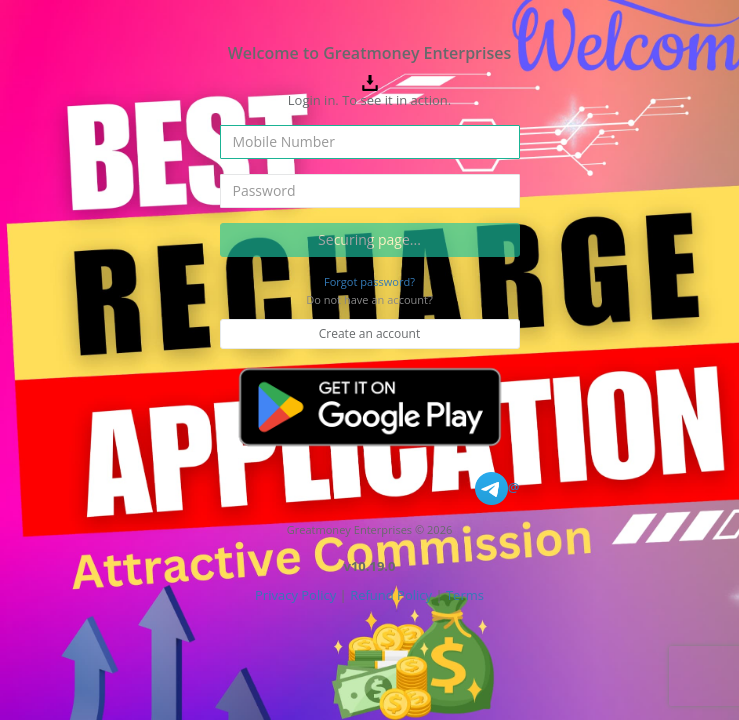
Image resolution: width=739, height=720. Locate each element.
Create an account (370, 333)
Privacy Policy (295, 595)
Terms (465, 595)
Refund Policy (391, 595)
